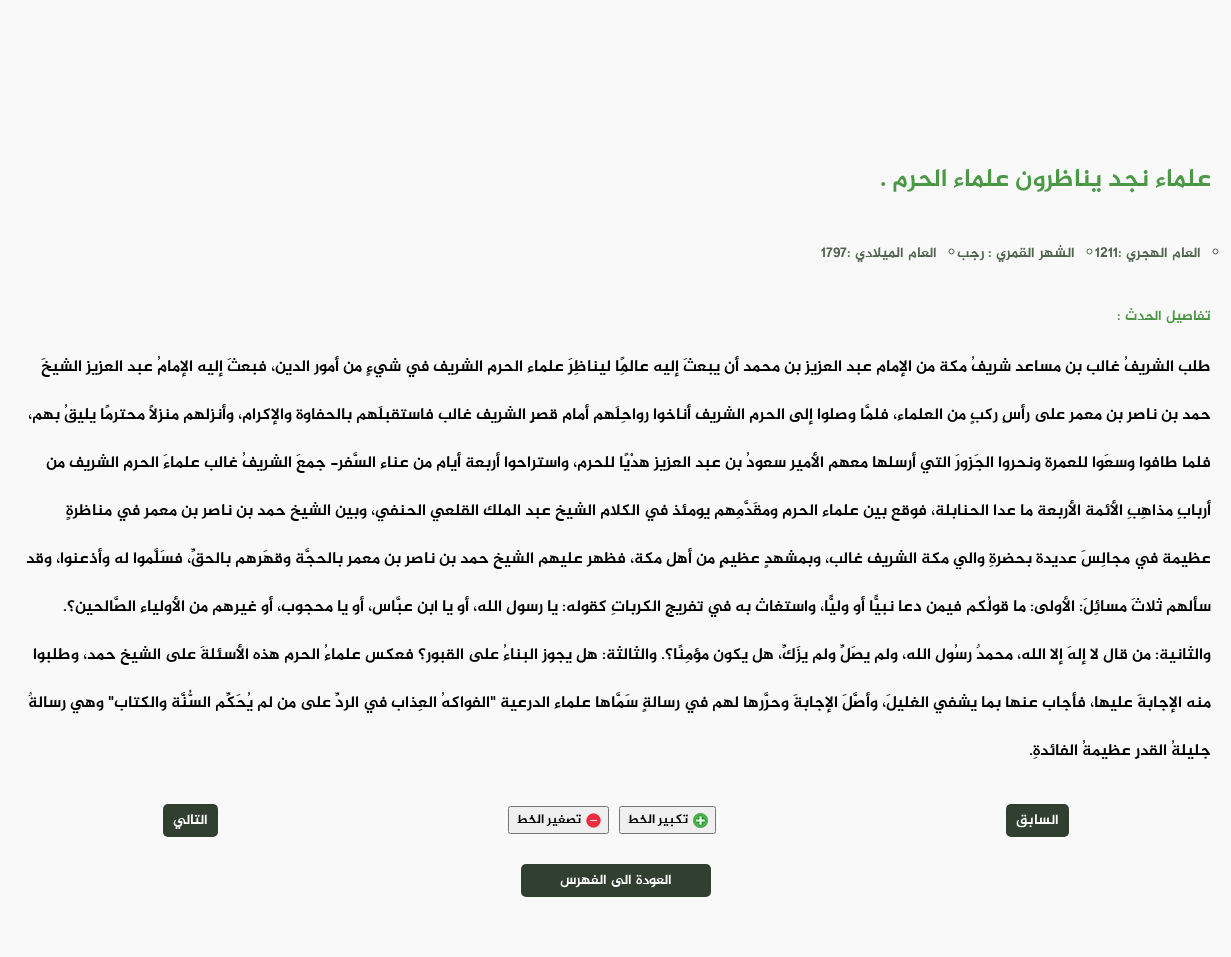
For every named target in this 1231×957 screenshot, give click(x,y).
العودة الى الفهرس (616, 880)
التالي (190, 820)
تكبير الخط (667, 820)
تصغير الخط (558, 820)
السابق (1037, 820)
